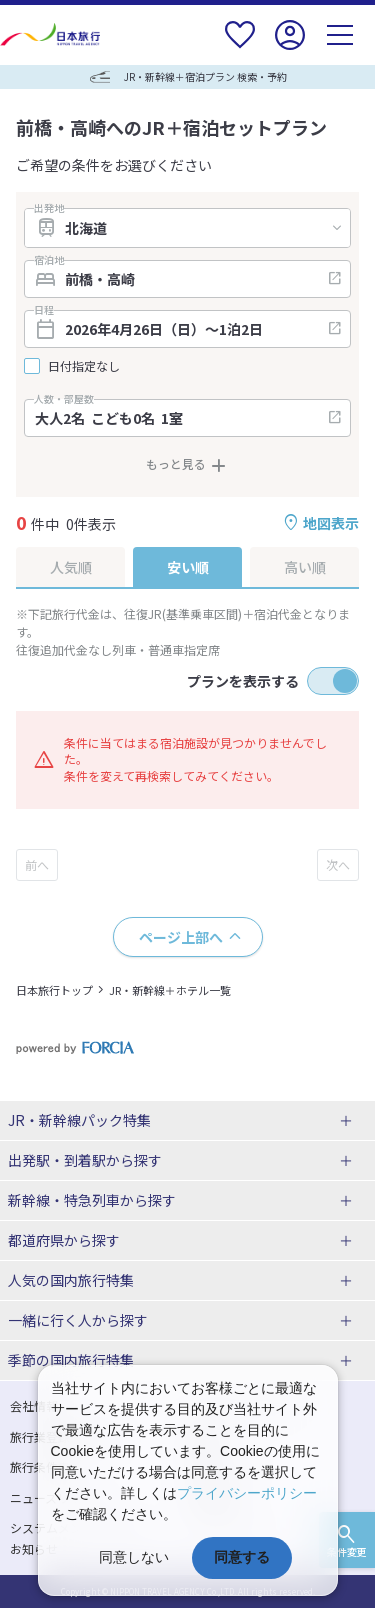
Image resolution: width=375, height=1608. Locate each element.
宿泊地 (49, 260)
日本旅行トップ (54, 990)
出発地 (49, 208)
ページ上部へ (181, 937)
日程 (44, 310)
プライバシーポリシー (247, 1493)
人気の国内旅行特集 (71, 1280)
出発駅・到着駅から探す (85, 1160)
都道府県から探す (64, 1240)
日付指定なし (84, 366)
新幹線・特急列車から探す (92, 1200)
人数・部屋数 (64, 399)
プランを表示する (243, 681)
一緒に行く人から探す (78, 1320)
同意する (242, 1557)
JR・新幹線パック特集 (79, 1120)
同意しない (134, 1557)
